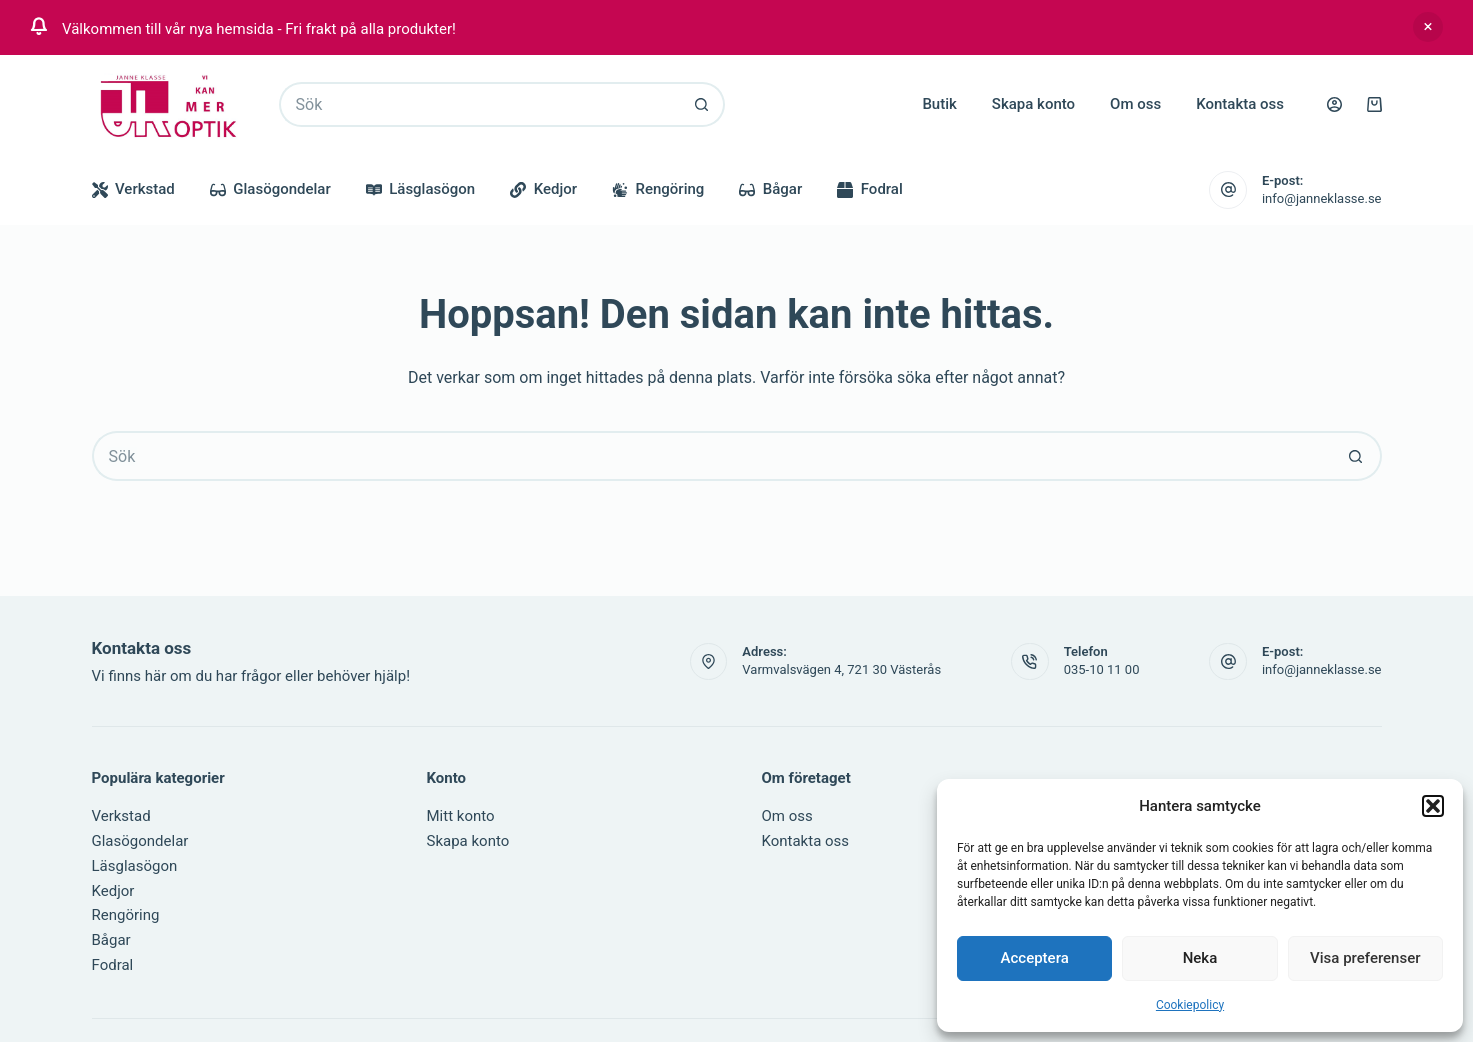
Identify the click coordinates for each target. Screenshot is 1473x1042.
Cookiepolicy (1190, 1005)
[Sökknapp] (702, 104)
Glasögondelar (270, 189)
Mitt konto (461, 816)
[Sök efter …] (479, 104)
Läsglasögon (420, 189)
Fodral (870, 189)
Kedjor (543, 189)
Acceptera (1035, 958)
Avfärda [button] (1428, 27)
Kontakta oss (1240, 104)
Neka (1200, 958)
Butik (939, 104)
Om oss (1135, 104)
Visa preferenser (1365, 958)
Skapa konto (1033, 104)
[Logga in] (1334, 104)
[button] (1433, 806)
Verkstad (133, 189)
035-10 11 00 (1102, 669)
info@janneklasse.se (1322, 198)
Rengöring (658, 189)
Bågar (770, 189)
